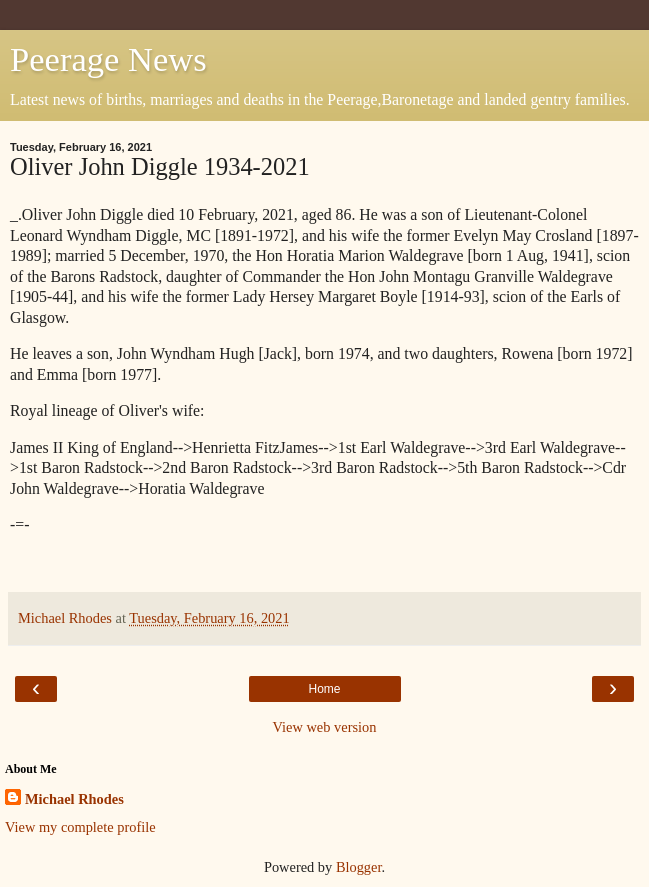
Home (324, 689)
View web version (325, 727)
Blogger (359, 867)
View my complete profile (80, 827)
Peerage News (108, 59)
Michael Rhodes (74, 799)
